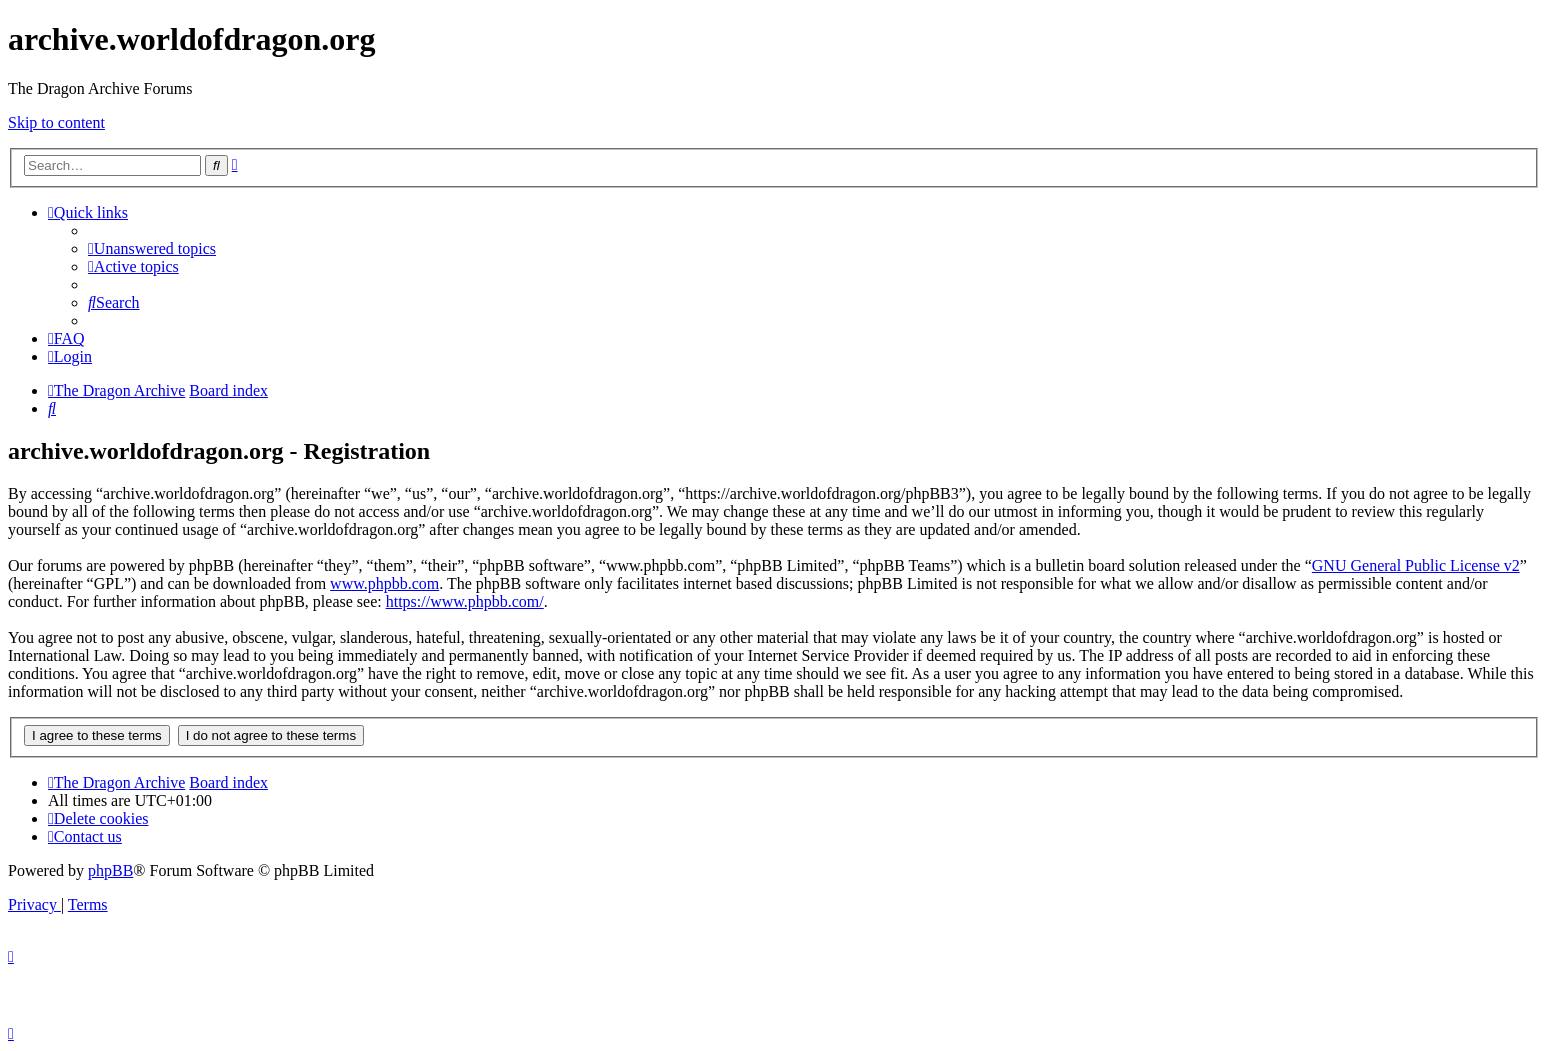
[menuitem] (152, 248)
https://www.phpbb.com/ (465, 601)
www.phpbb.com (384, 583)
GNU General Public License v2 (1416, 565)
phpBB (110, 870)
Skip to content (56, 122)
